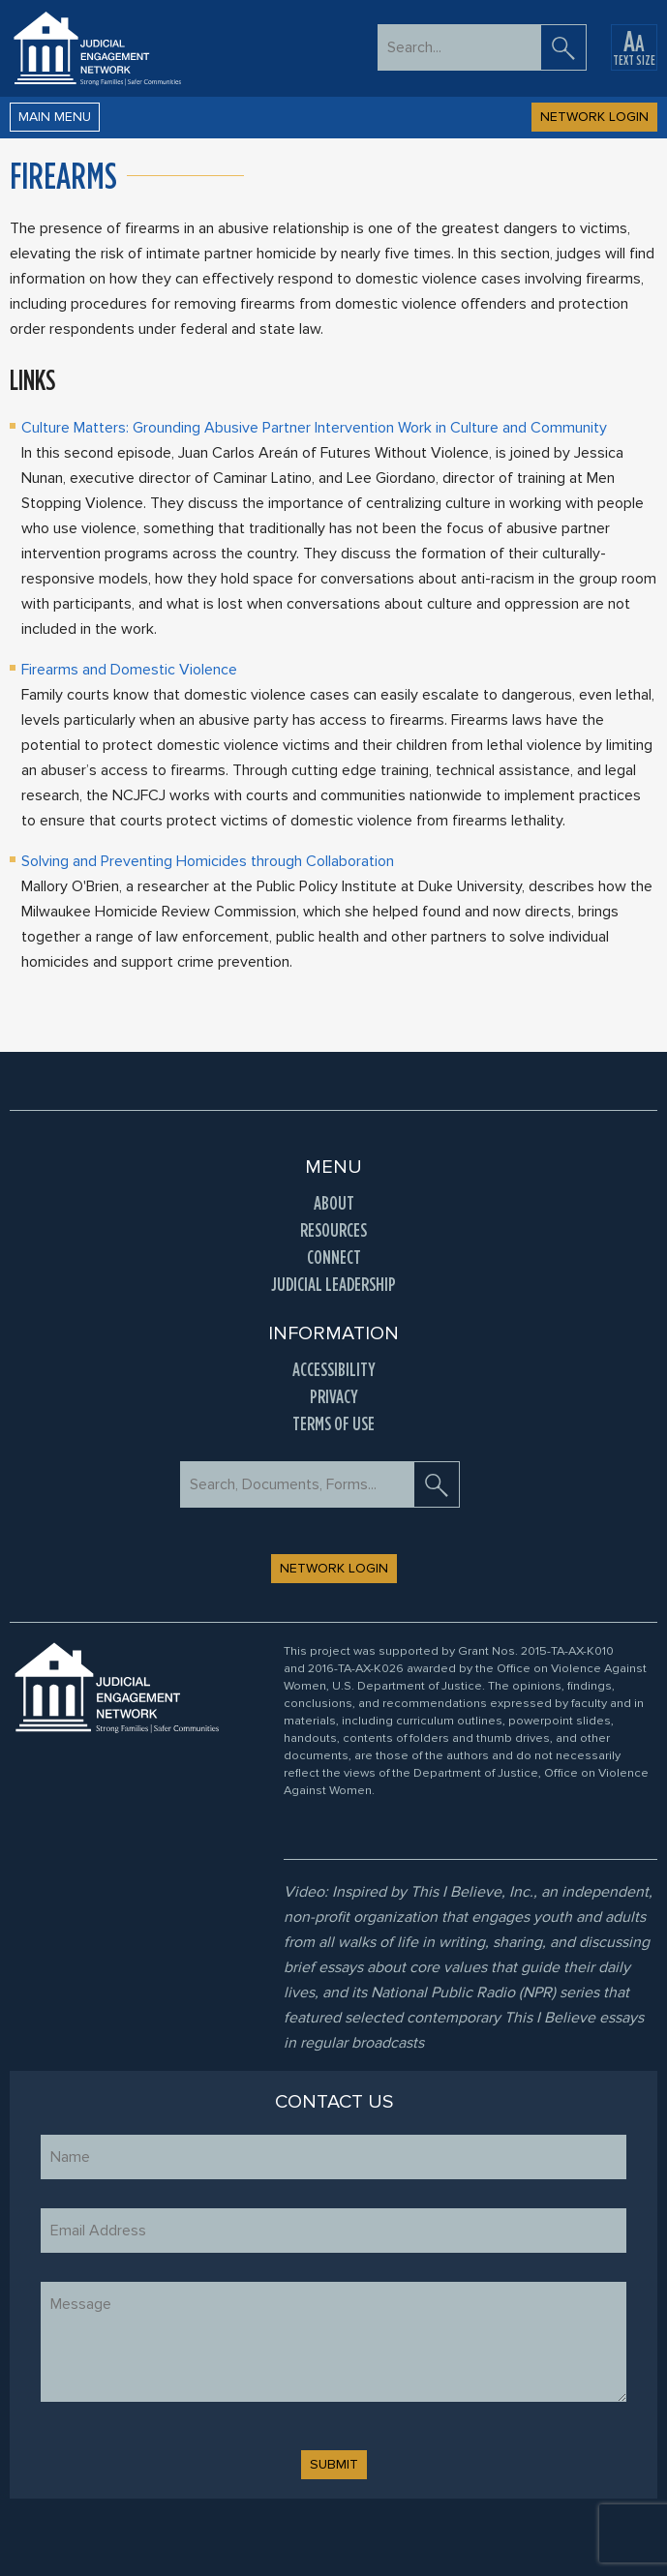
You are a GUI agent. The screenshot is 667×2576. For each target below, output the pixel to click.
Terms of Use (333, 1423)
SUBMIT (334, 2464)
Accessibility (334, 1369)
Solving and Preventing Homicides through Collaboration (207, 861)
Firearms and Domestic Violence (129, 669)
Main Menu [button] (54, 116)
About (334, 1203)
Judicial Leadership (333, 1284)
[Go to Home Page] (97, 48)
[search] (563, 47)
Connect (334, 1257)
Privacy (334, 1396)
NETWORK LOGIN (594, 116)
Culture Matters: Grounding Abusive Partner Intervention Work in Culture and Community (314, 427)
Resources (333, 1230)
